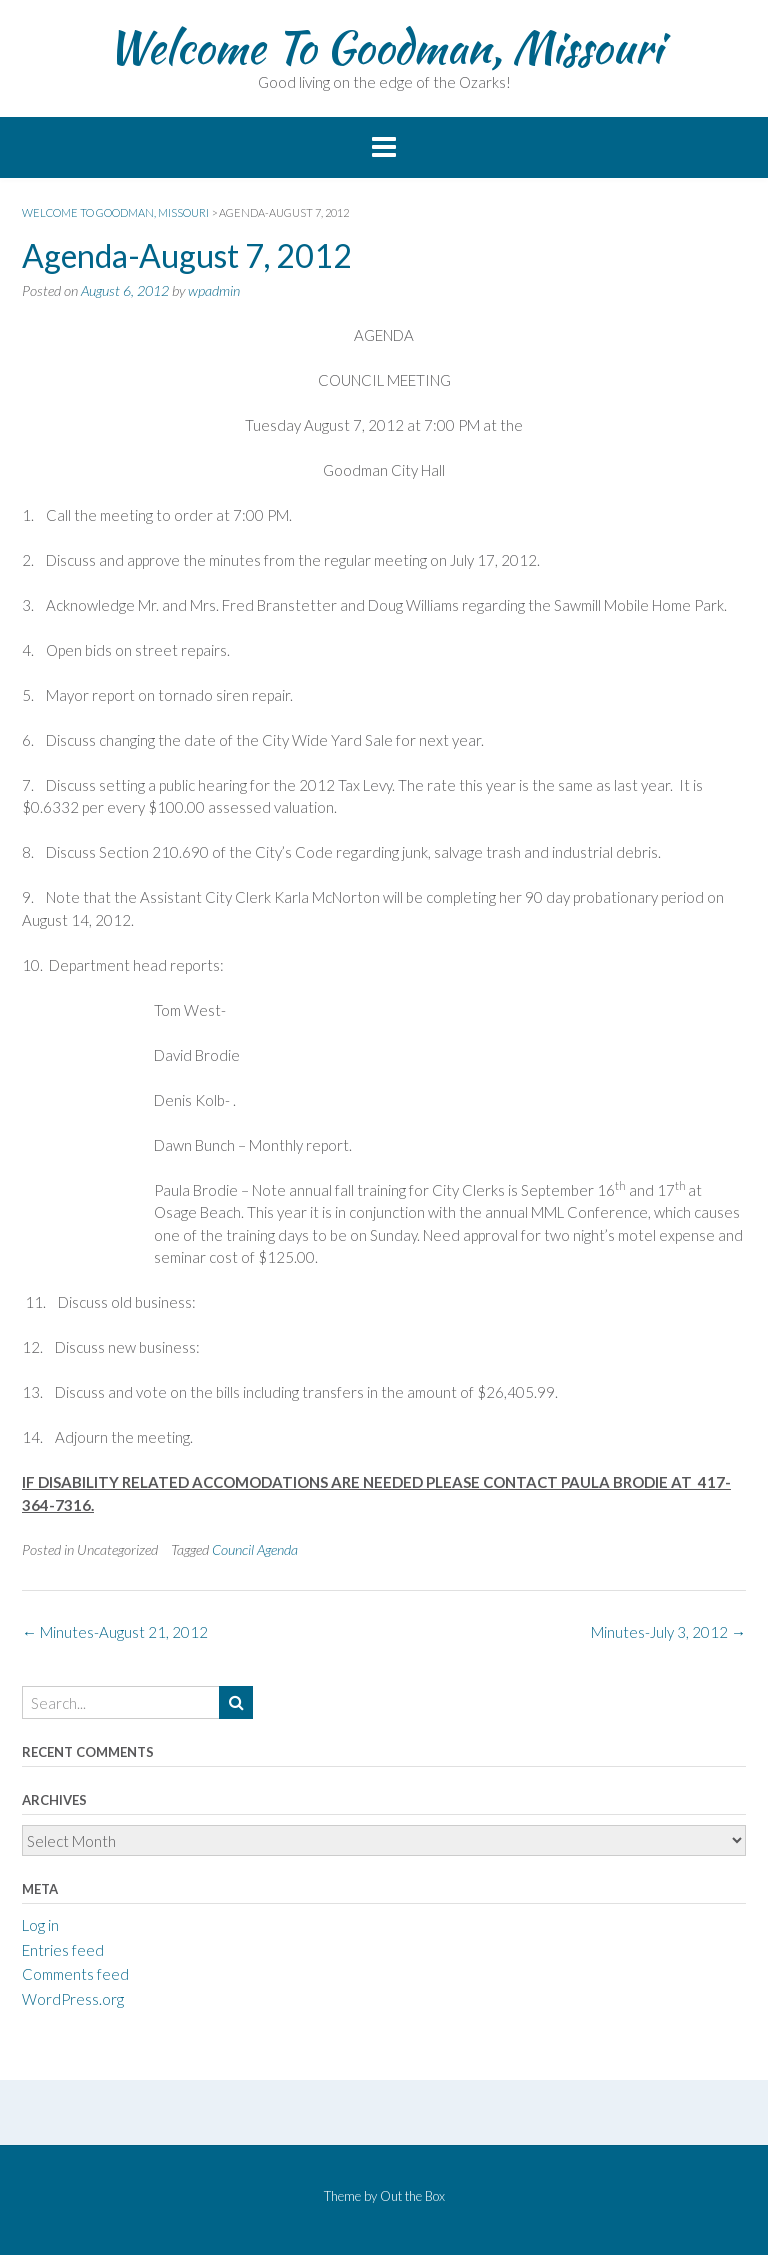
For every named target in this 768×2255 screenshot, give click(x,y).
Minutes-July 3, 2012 (668, 1632)
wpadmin (214, 290)
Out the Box (412, 2196)
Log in (40, 1925)
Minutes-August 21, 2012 (115, 1632)
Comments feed (75, 1974)
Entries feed (63, 1950)
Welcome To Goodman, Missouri (384, 47)
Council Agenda (255, 1549)
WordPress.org (73, 1999)
